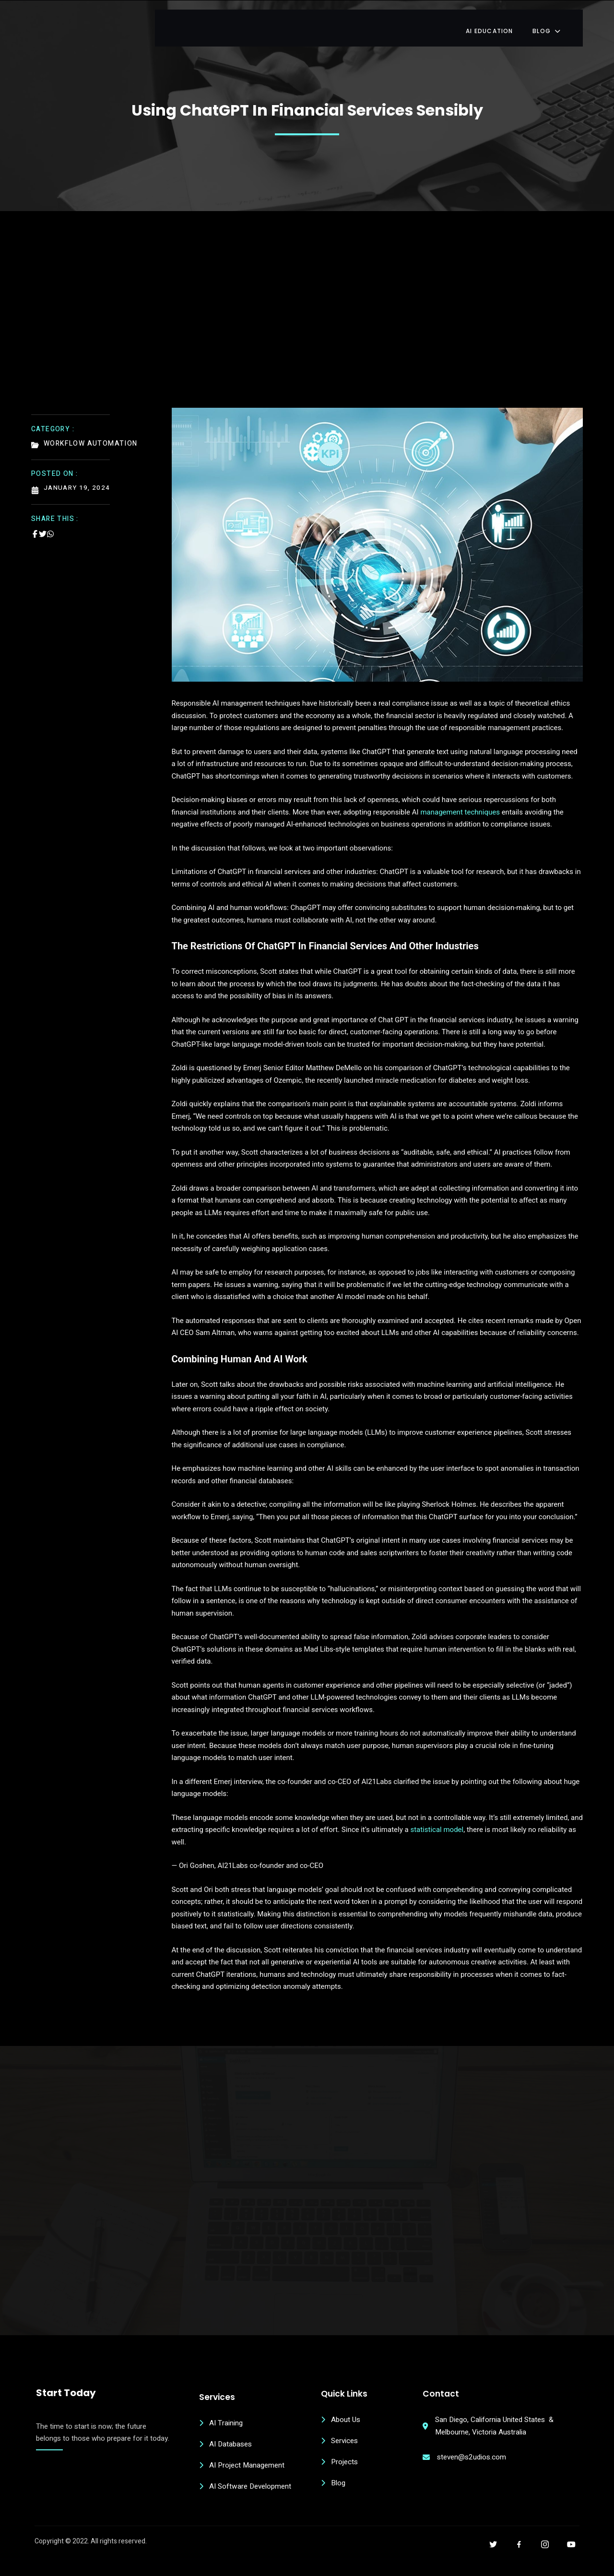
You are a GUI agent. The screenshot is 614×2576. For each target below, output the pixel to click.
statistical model (436, 1822)
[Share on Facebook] (35, 525)
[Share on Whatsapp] (50, 525)
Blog (562, 21)
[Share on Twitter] (43, 525)
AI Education (503, 21)
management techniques (460, 805)
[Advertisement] (307, 320)
